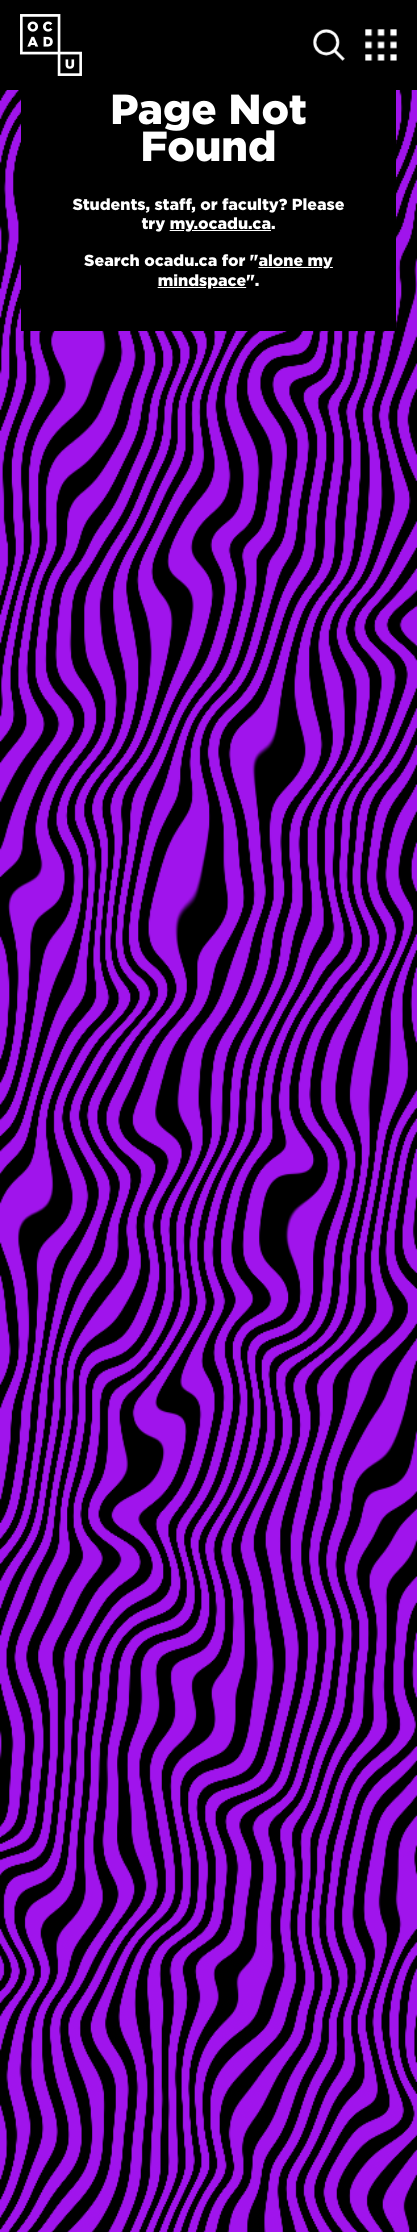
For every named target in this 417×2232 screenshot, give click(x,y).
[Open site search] (329, 45)
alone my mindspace (245, 270)
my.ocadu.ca (220, 224)
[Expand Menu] (381, 45)
